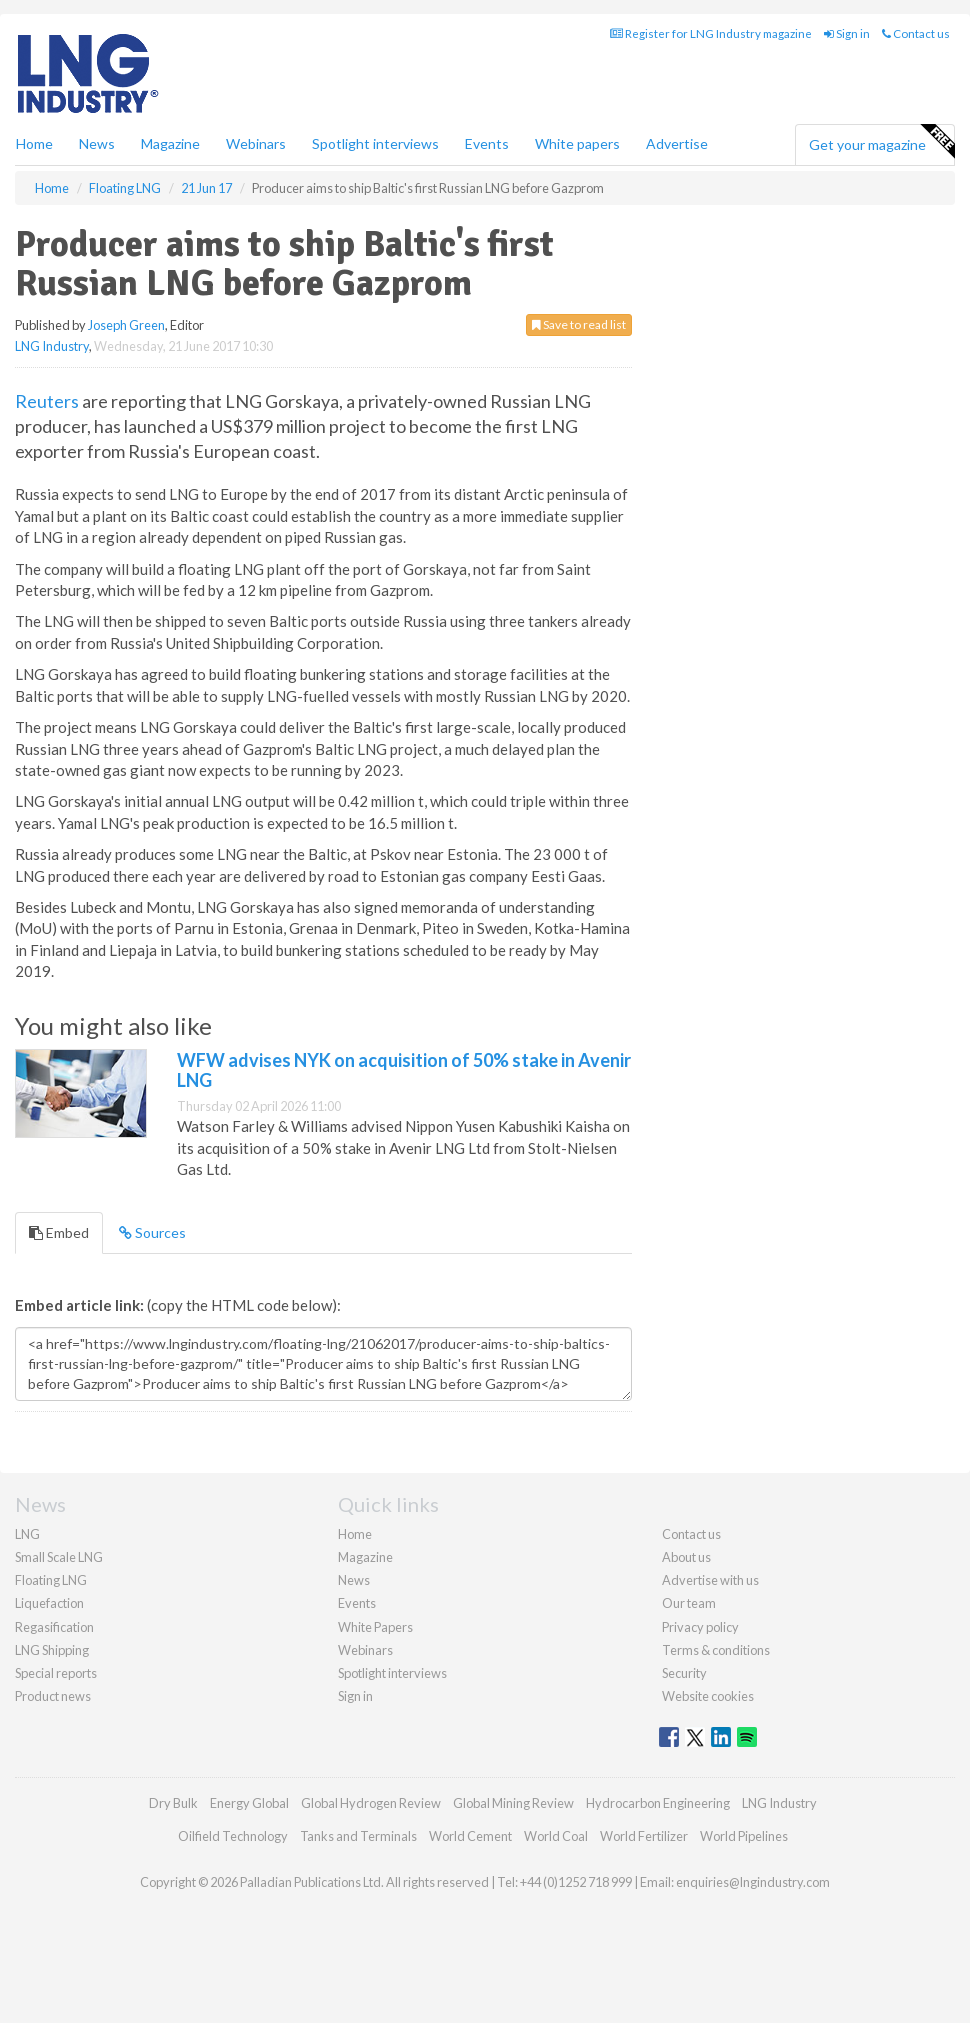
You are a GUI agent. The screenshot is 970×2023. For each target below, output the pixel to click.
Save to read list (579, 324)
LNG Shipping (52, 1650)
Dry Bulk (173, 1803)
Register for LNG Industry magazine (711, 33)
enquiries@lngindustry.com (753, 1882)
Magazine (170, 143)
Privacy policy (700, 1627)
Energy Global (249, 1803)
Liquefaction (49, 1603)
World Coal (556, 1836)
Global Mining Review (513, 1803)
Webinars (256, 143)
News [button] (97, 143)
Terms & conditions (716, 1650)
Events (487, 143)
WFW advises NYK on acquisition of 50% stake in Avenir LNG (404, 1070)
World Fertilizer (644, 1836)
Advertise (677, 143)
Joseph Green (126, 325)
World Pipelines (744, 1836)
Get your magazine (881, 142)
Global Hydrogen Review (371, 1803)
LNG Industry (52, 346)
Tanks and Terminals (358, 1836)
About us (686, 1557)
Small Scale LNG (59, 1557)
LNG (27, 1534)
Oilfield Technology (233, 1836)
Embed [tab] (59, 1232)
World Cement (470, 1836)
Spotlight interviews (375, 143)
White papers (577, 143)
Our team (689, 1603)
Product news (53, 1696)
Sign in (847, 33)
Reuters (47, 401)
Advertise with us (710, 1580)
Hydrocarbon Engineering (658, 1803)
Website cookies (708, 1696)
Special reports (56, 1673)
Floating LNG (51, 1580)
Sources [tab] (152, 1232)
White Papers (375, 1627)
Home (34, 143)
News (354, 1580)
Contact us (916, 33)
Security (684, 1673)
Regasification (54, 1627)
